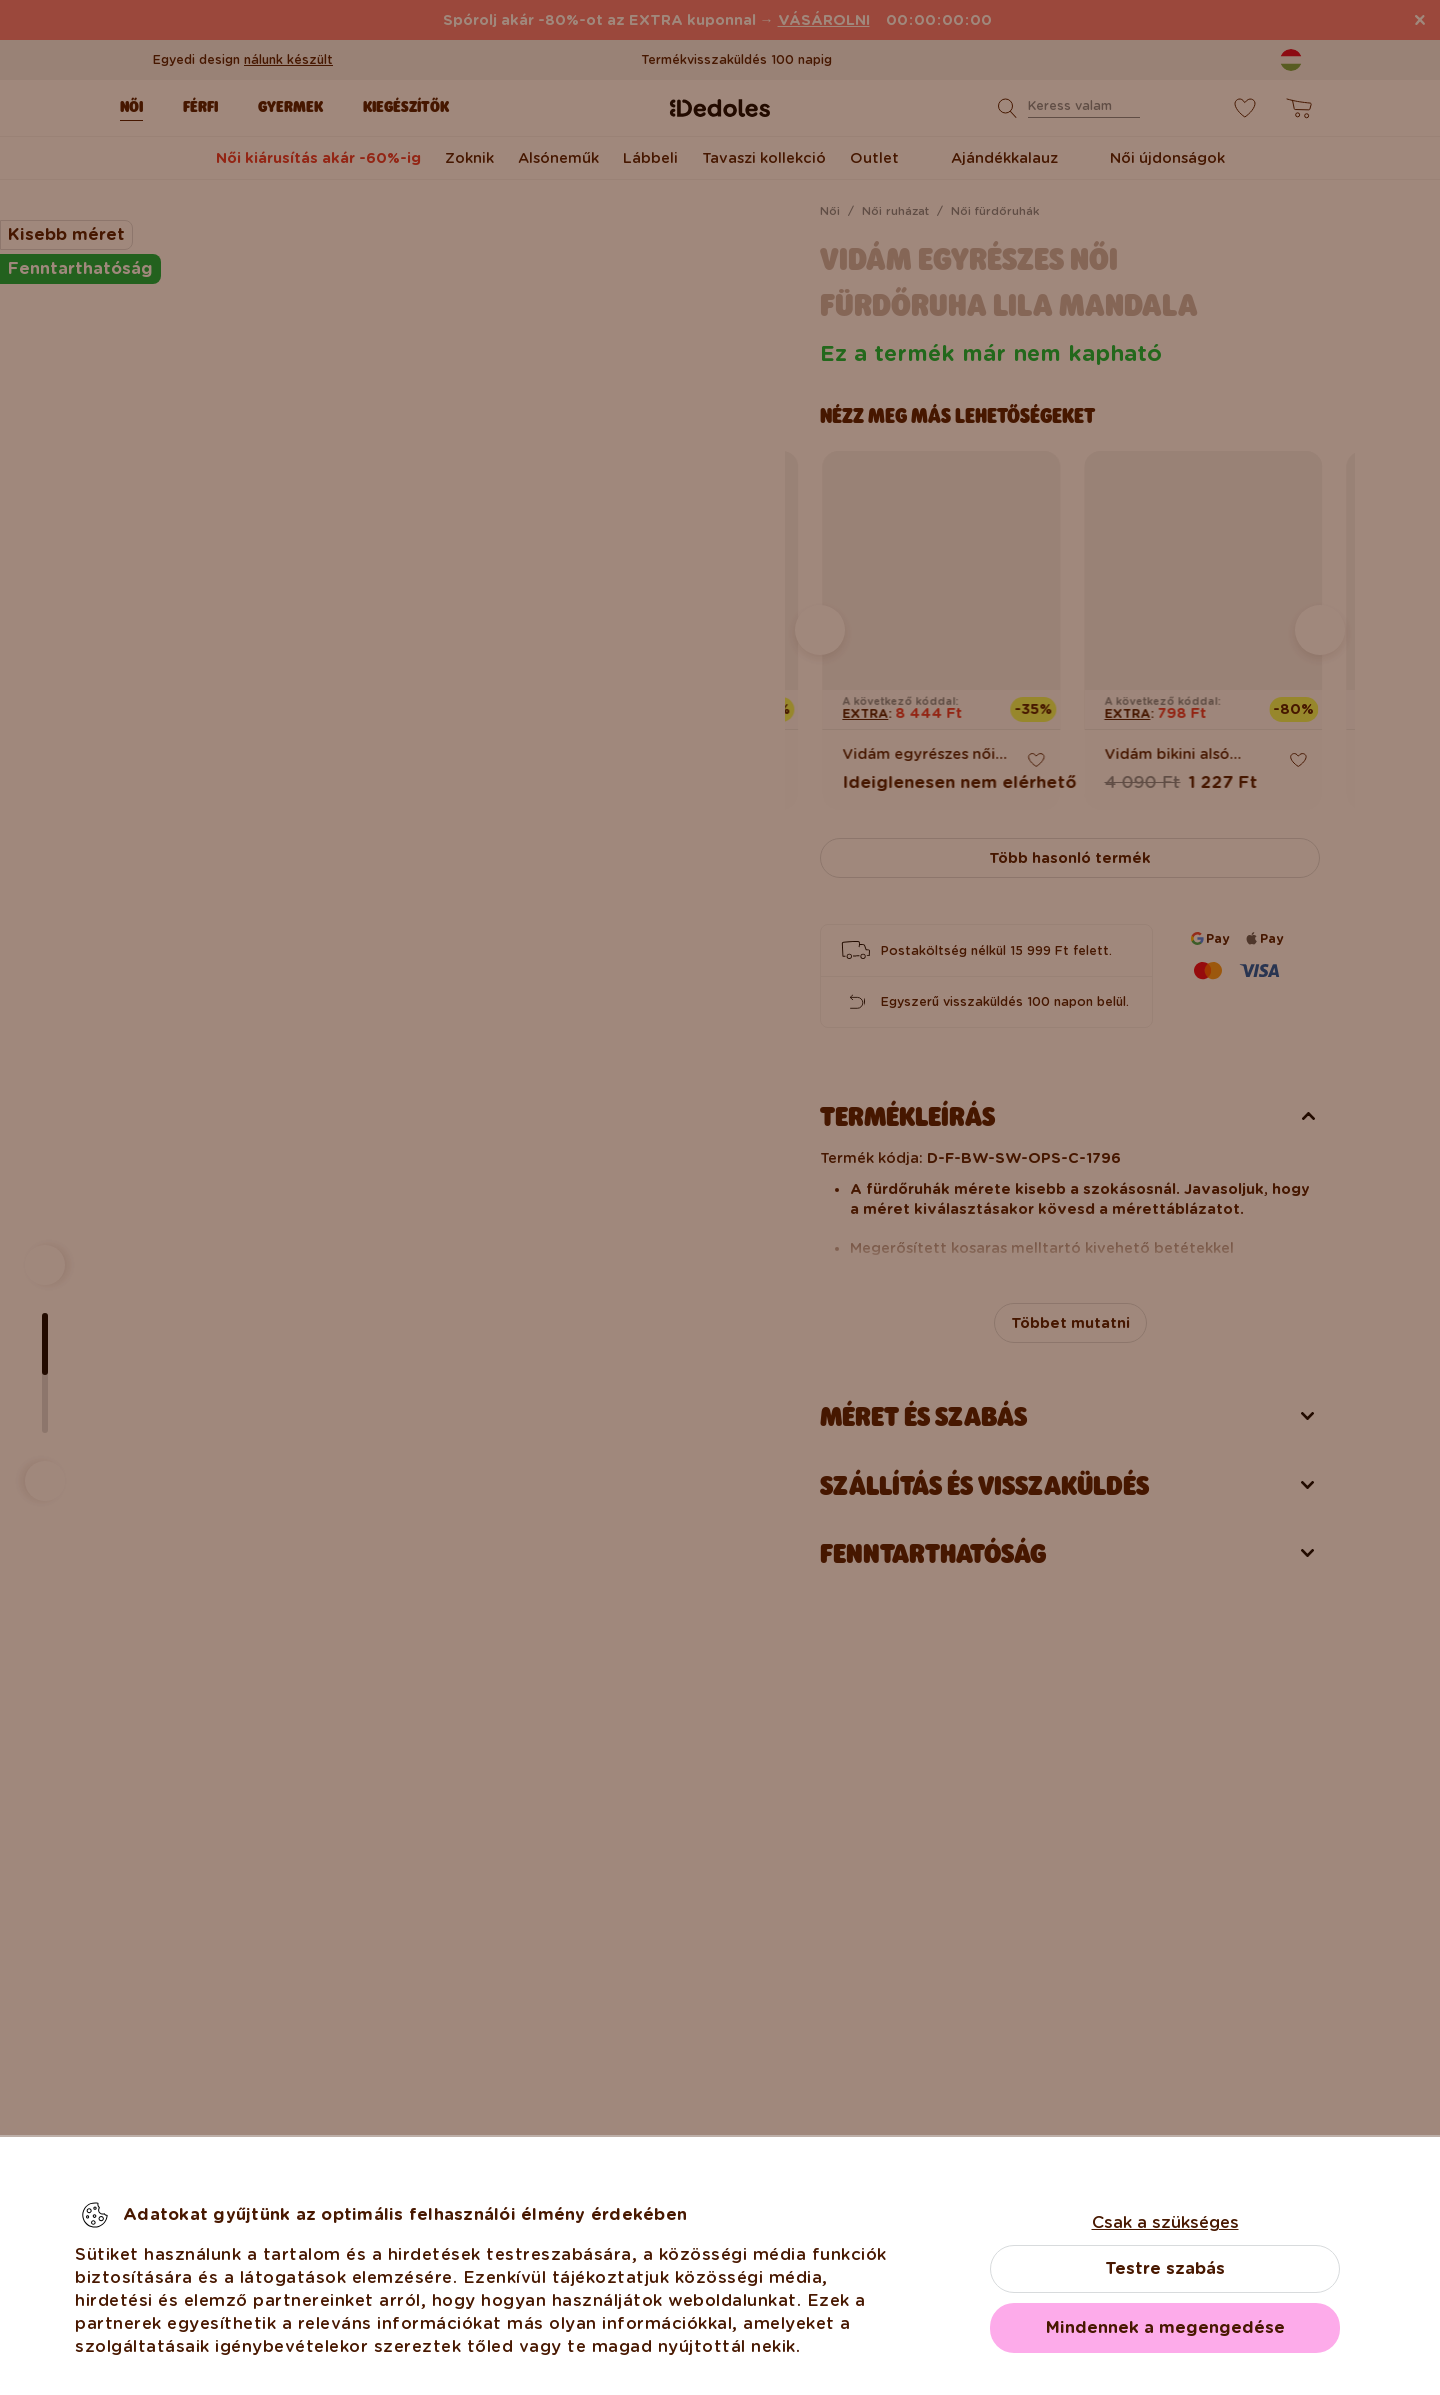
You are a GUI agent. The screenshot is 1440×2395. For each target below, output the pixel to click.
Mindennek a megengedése (1165, 2327)
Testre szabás (1165, 2268)
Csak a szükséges (1165, 2222)
